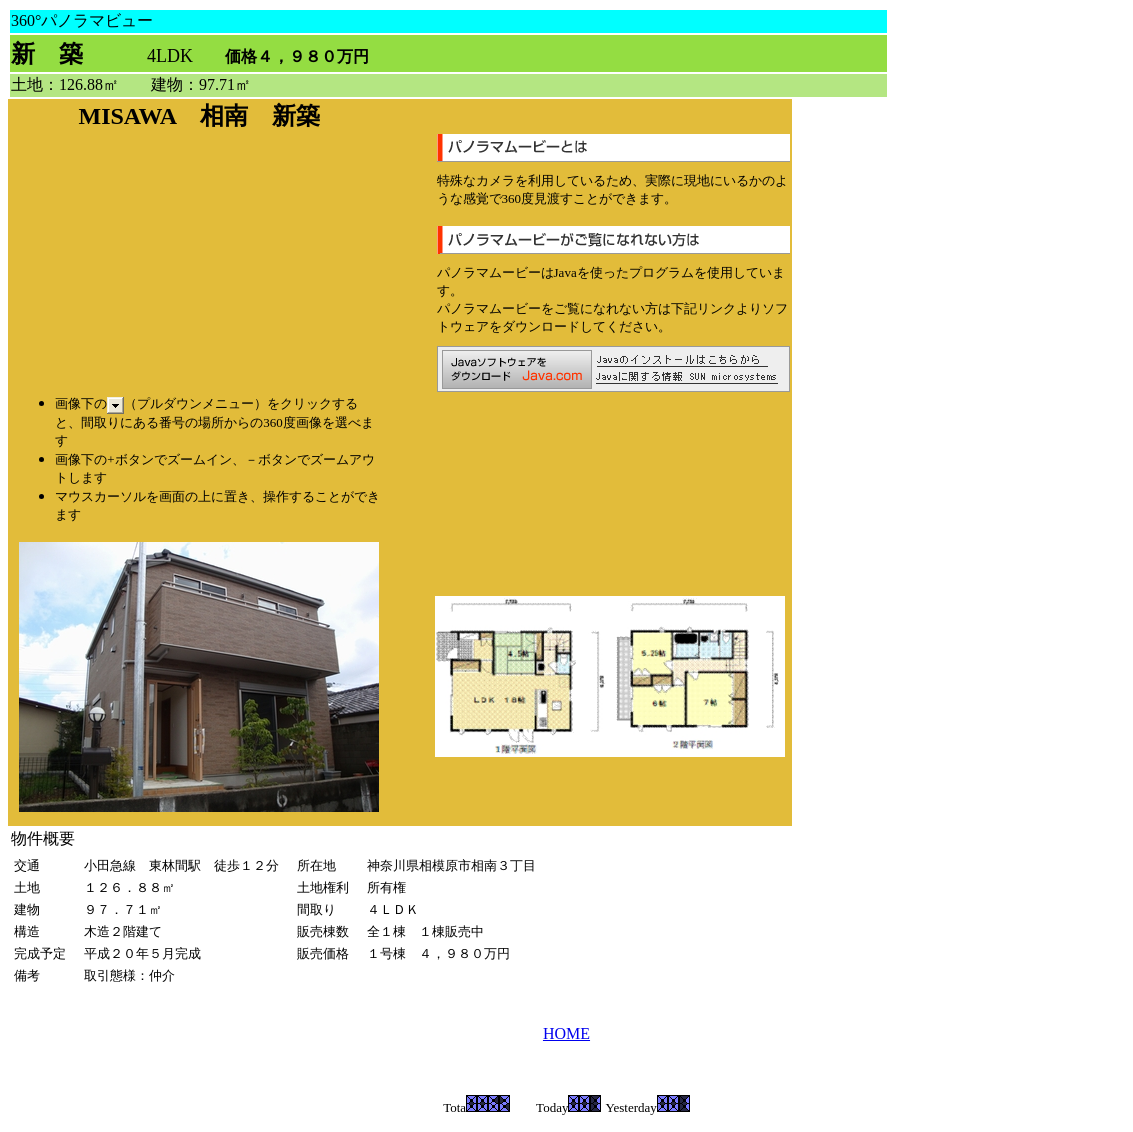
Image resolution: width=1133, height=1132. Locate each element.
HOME (566, 1033)
